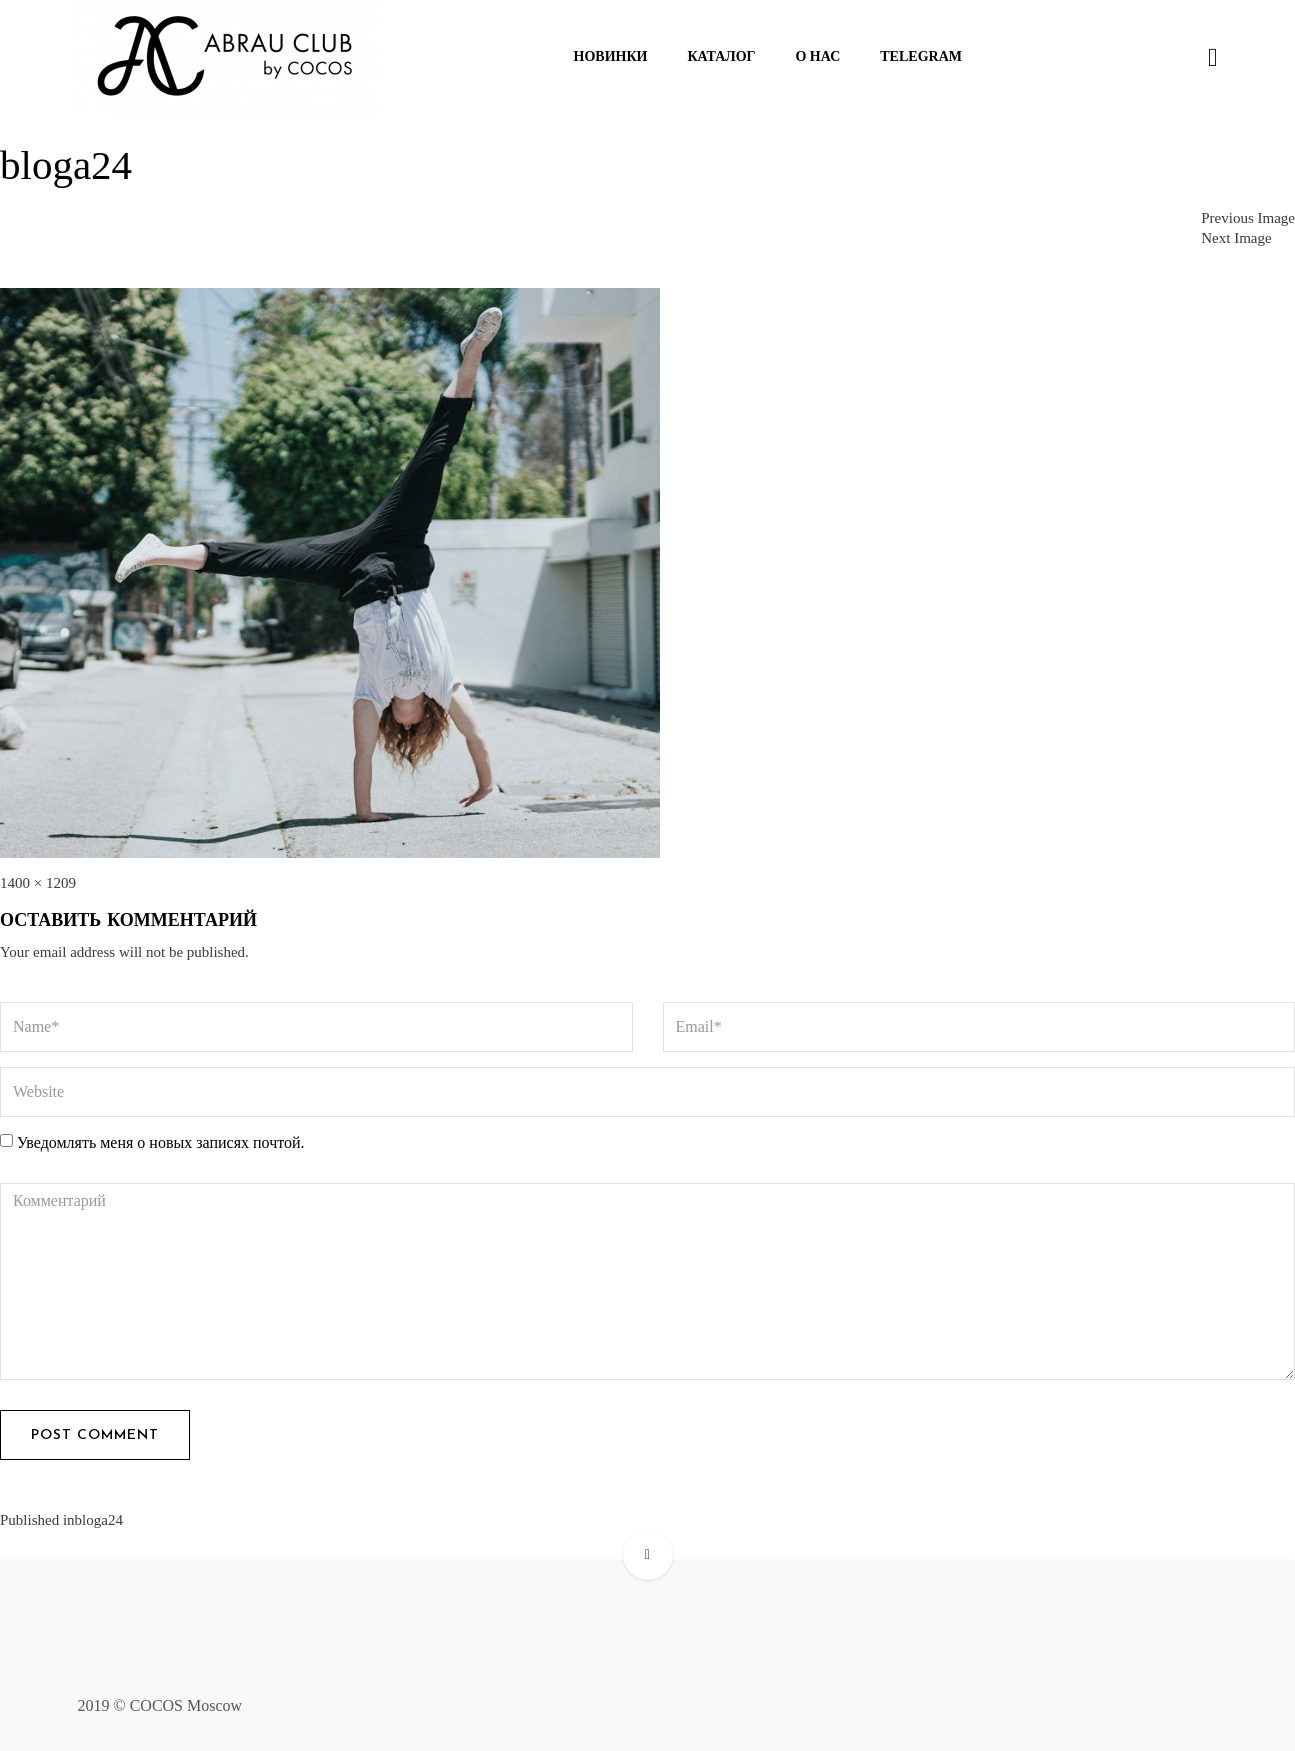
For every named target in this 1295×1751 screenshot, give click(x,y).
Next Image (1236, 238)
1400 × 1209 (38, 883)
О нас (817, 56)
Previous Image (1248, 218)
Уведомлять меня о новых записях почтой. (161, 1142)
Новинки (611, 56)
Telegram (921, 56)
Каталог (721, 56)
